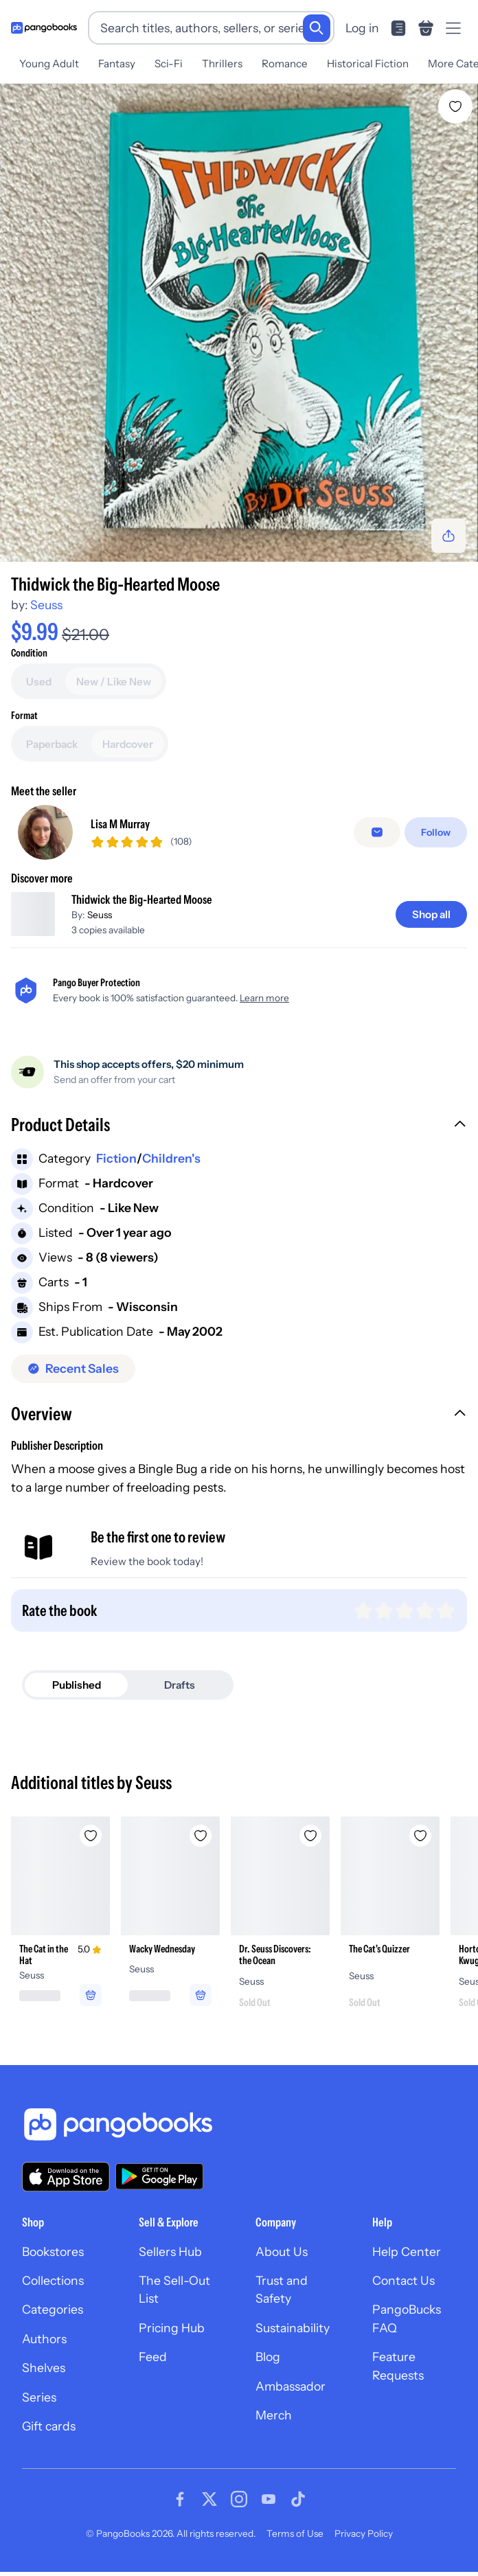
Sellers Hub (170, 2251)
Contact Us (403, 2280)
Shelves (43, 2367)
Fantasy (116, 63)
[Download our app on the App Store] (66, 2176)
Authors (44, 2339)
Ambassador (290, 2386)
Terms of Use (294, 2533)
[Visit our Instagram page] (239, 2499)
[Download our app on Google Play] (159, 2176)
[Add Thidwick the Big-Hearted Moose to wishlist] (455, 106)
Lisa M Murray (120, 824)
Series (39, 2397)
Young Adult (49, 63)
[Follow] (436, 832)
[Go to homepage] (44, 28)
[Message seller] (377, 832)
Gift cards (49, 2426)
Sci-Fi (169, 63)
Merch (273, 2415)
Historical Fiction (368, 63)
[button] (239, 1126)
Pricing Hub (172, 2328)
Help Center (406, 2251)
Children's (171, 1158)
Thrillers (222, 63)
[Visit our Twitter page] (209, 2499)
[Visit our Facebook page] (180, 2499)
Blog (267, 2356)
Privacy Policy (363, 2533)
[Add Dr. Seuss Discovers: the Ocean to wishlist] (310, 1836)
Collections (53, 2280)
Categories (52, 2309)
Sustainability (292, 2328)
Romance (285, 63)
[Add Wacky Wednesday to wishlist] (201, 1836)
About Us (281, 2251)
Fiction (116, 1158)
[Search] (316, 28)
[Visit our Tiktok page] (298, 2499)
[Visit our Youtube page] (268, 2499)
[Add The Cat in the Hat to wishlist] (91, 1836)
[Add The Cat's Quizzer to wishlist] (420, 1836)
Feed (153, 2356)
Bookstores (53, 2251)
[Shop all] (431, 914)
